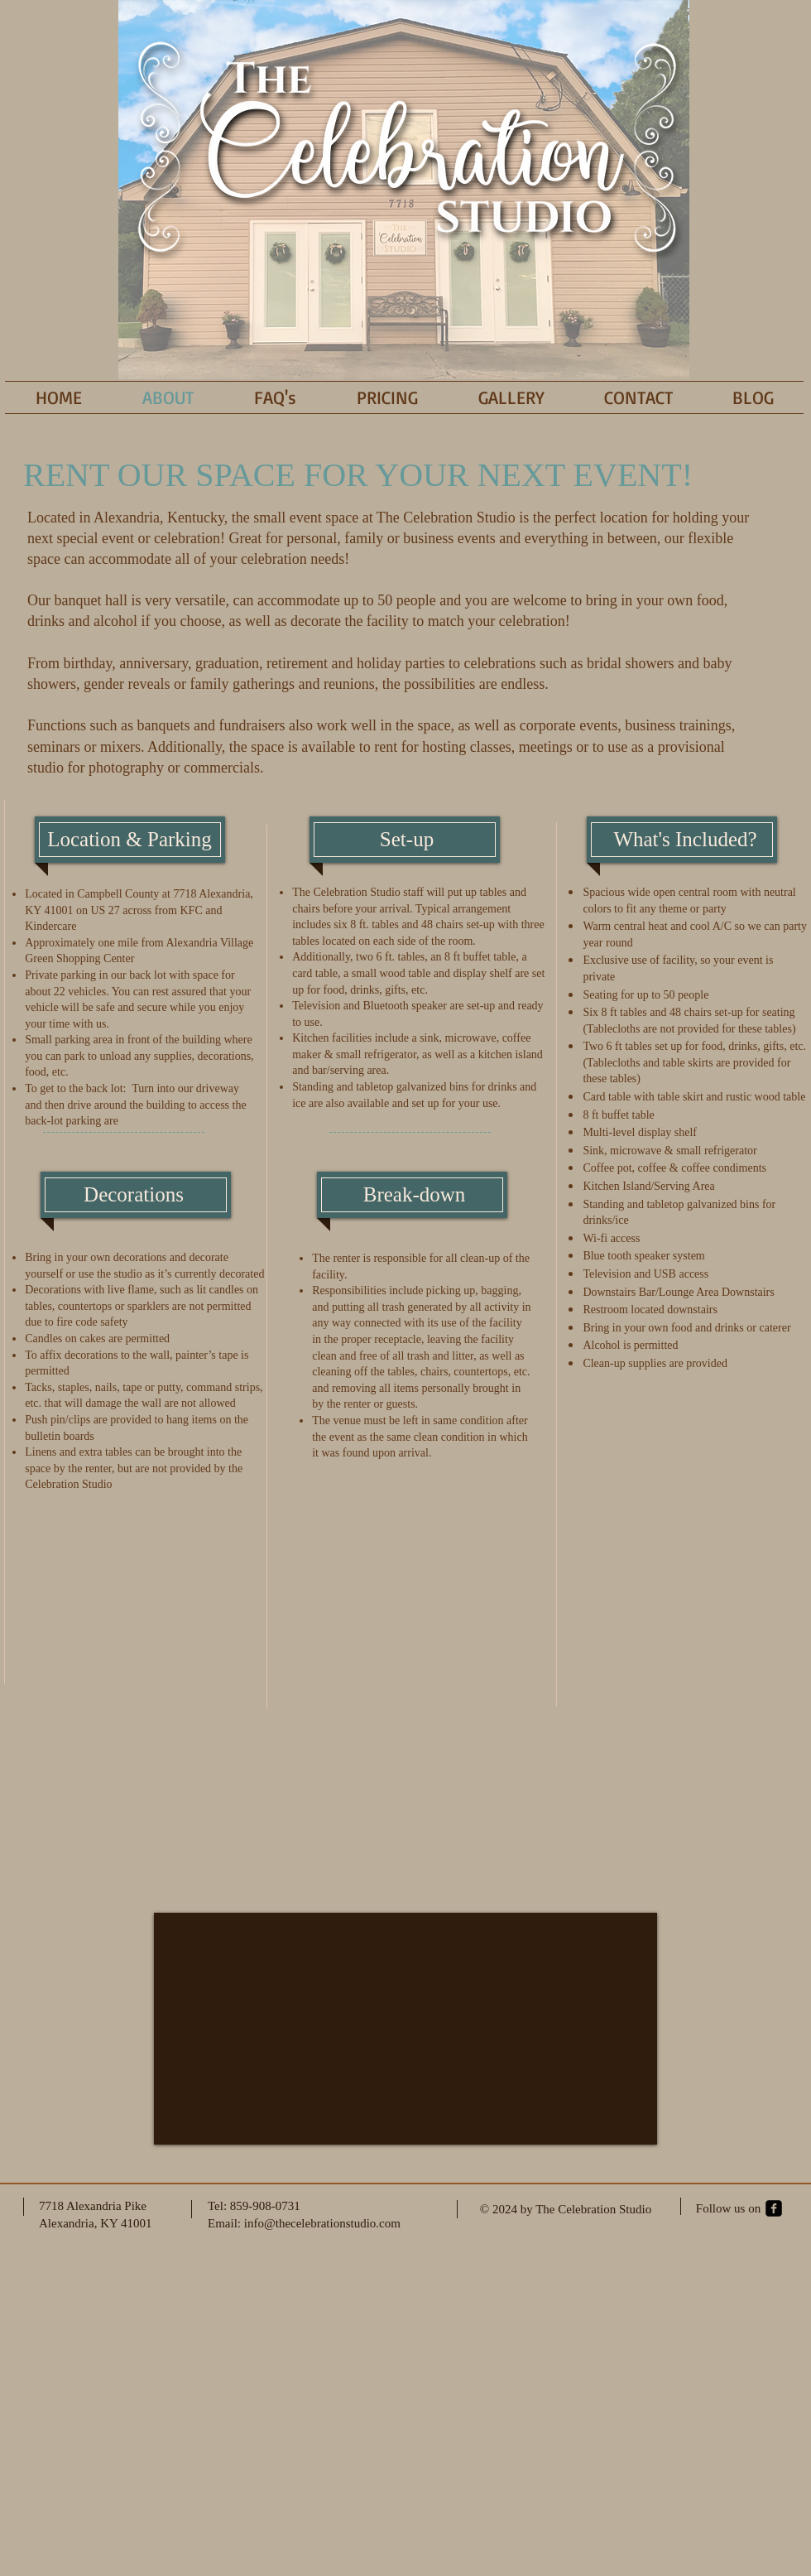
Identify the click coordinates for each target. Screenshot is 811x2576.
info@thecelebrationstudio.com (322, 2223)
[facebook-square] (773, 2208)
